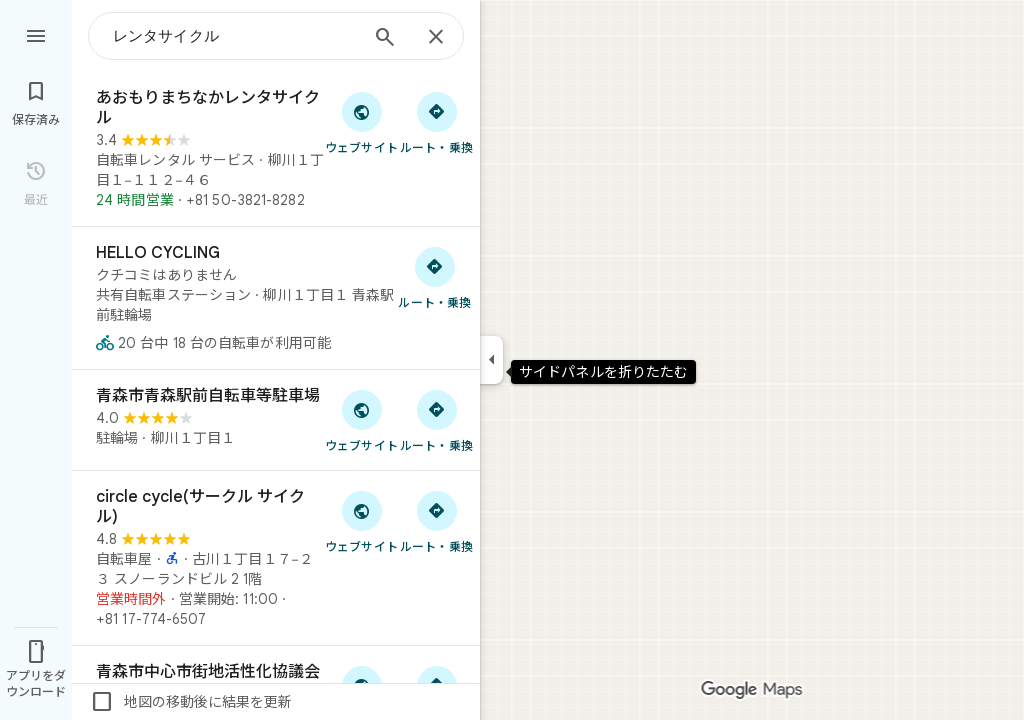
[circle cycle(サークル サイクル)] (276, 558)
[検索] (385, 39)
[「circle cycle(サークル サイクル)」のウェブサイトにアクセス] (361, 521)
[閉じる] (436, 38)
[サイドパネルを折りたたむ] (491, 360)
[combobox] (235, 36)
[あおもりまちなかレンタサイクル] (276, 149)
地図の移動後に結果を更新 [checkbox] (191, 702)
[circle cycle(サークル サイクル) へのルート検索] (436, 521)
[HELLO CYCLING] (276, 298)
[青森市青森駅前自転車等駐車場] (276, 420)
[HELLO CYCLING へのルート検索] (435, 277)
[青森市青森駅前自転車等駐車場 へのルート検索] (436, 420)
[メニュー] (36, 34)
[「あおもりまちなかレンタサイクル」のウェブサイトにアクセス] (361, 122)
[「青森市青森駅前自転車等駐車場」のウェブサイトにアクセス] (361, 420)
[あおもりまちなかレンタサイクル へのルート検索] (436, 122)
